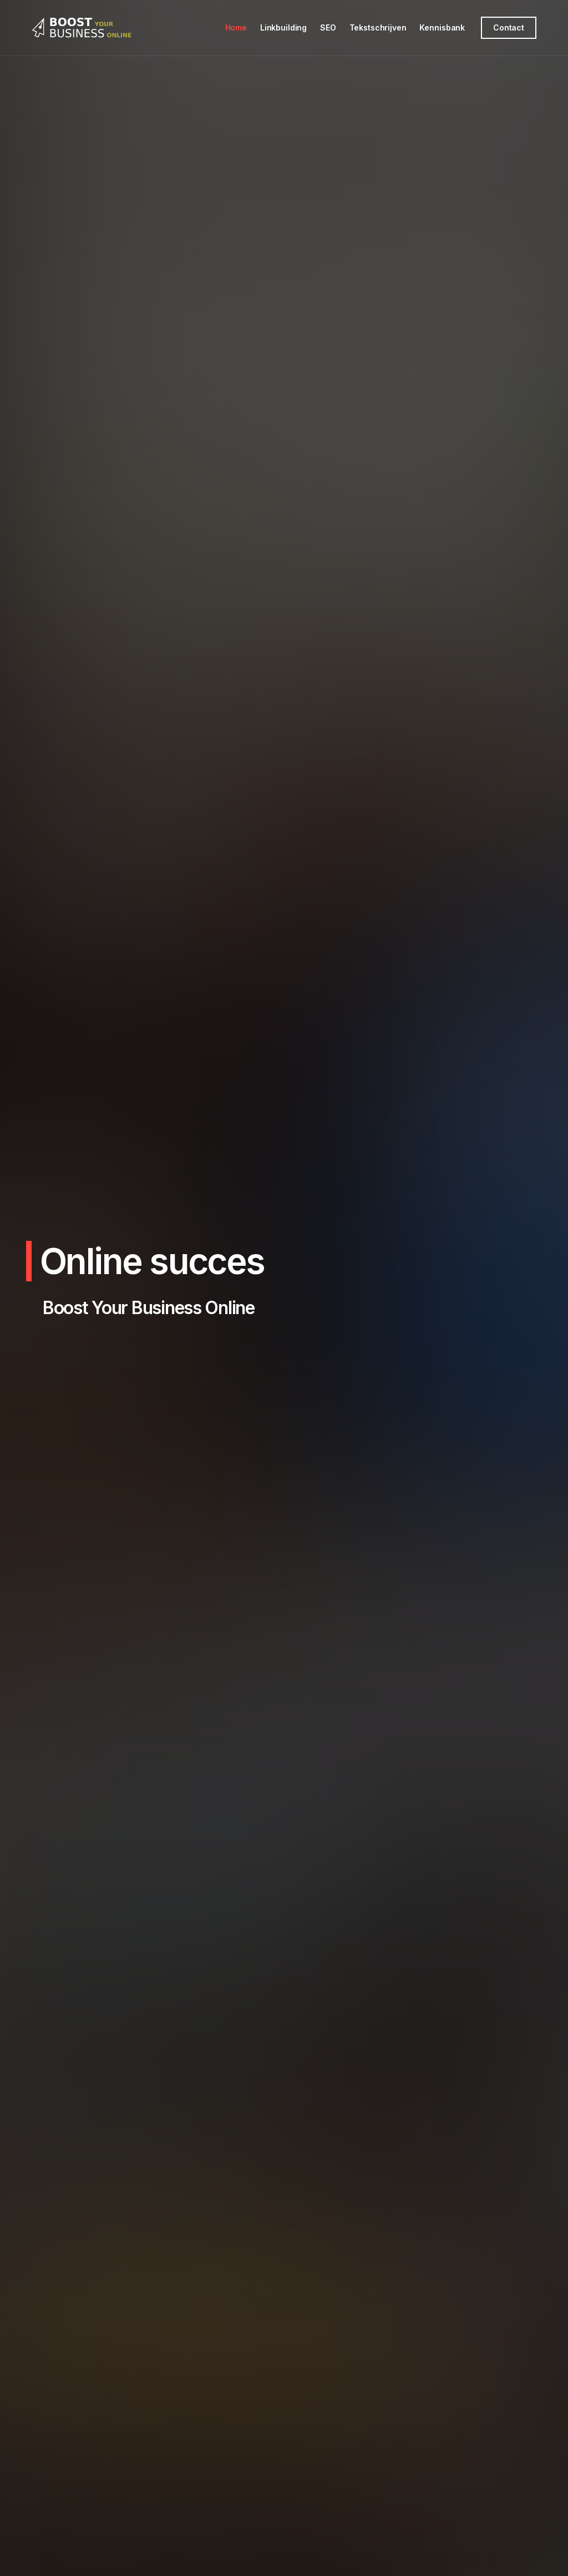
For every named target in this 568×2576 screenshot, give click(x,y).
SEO (328, 27)
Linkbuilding (283, 27)
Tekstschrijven (378, 27)
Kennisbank (442, 27)
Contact (508, 27)
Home (236, 27)
